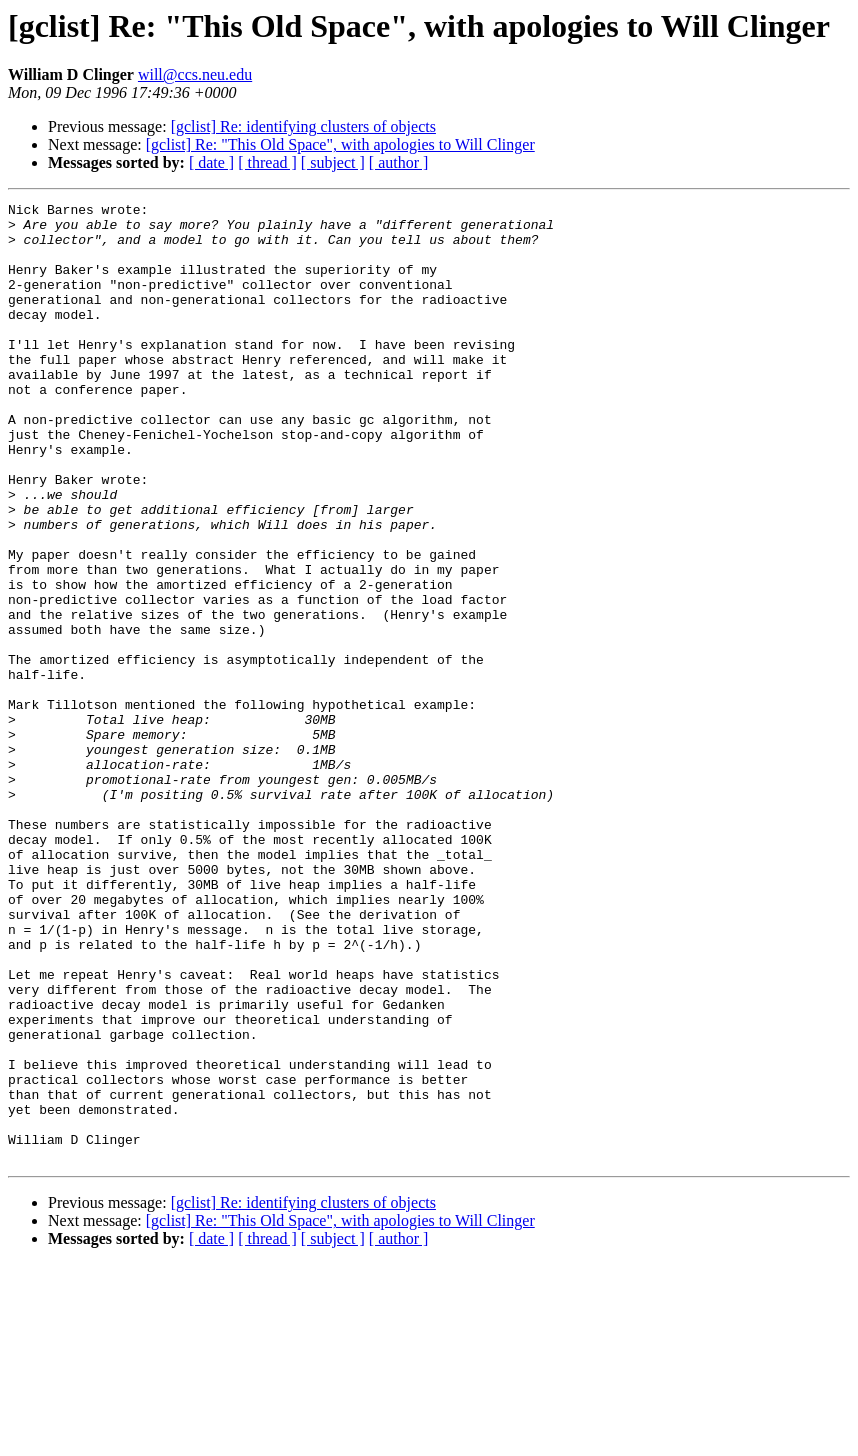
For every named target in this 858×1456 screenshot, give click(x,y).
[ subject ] (333, 162)
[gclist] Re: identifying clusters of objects (303, 126)
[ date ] (211, 162)
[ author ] (399, 162)
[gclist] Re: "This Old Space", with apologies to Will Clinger (340, 144)
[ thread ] (267, 162)
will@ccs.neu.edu (195, 74)
